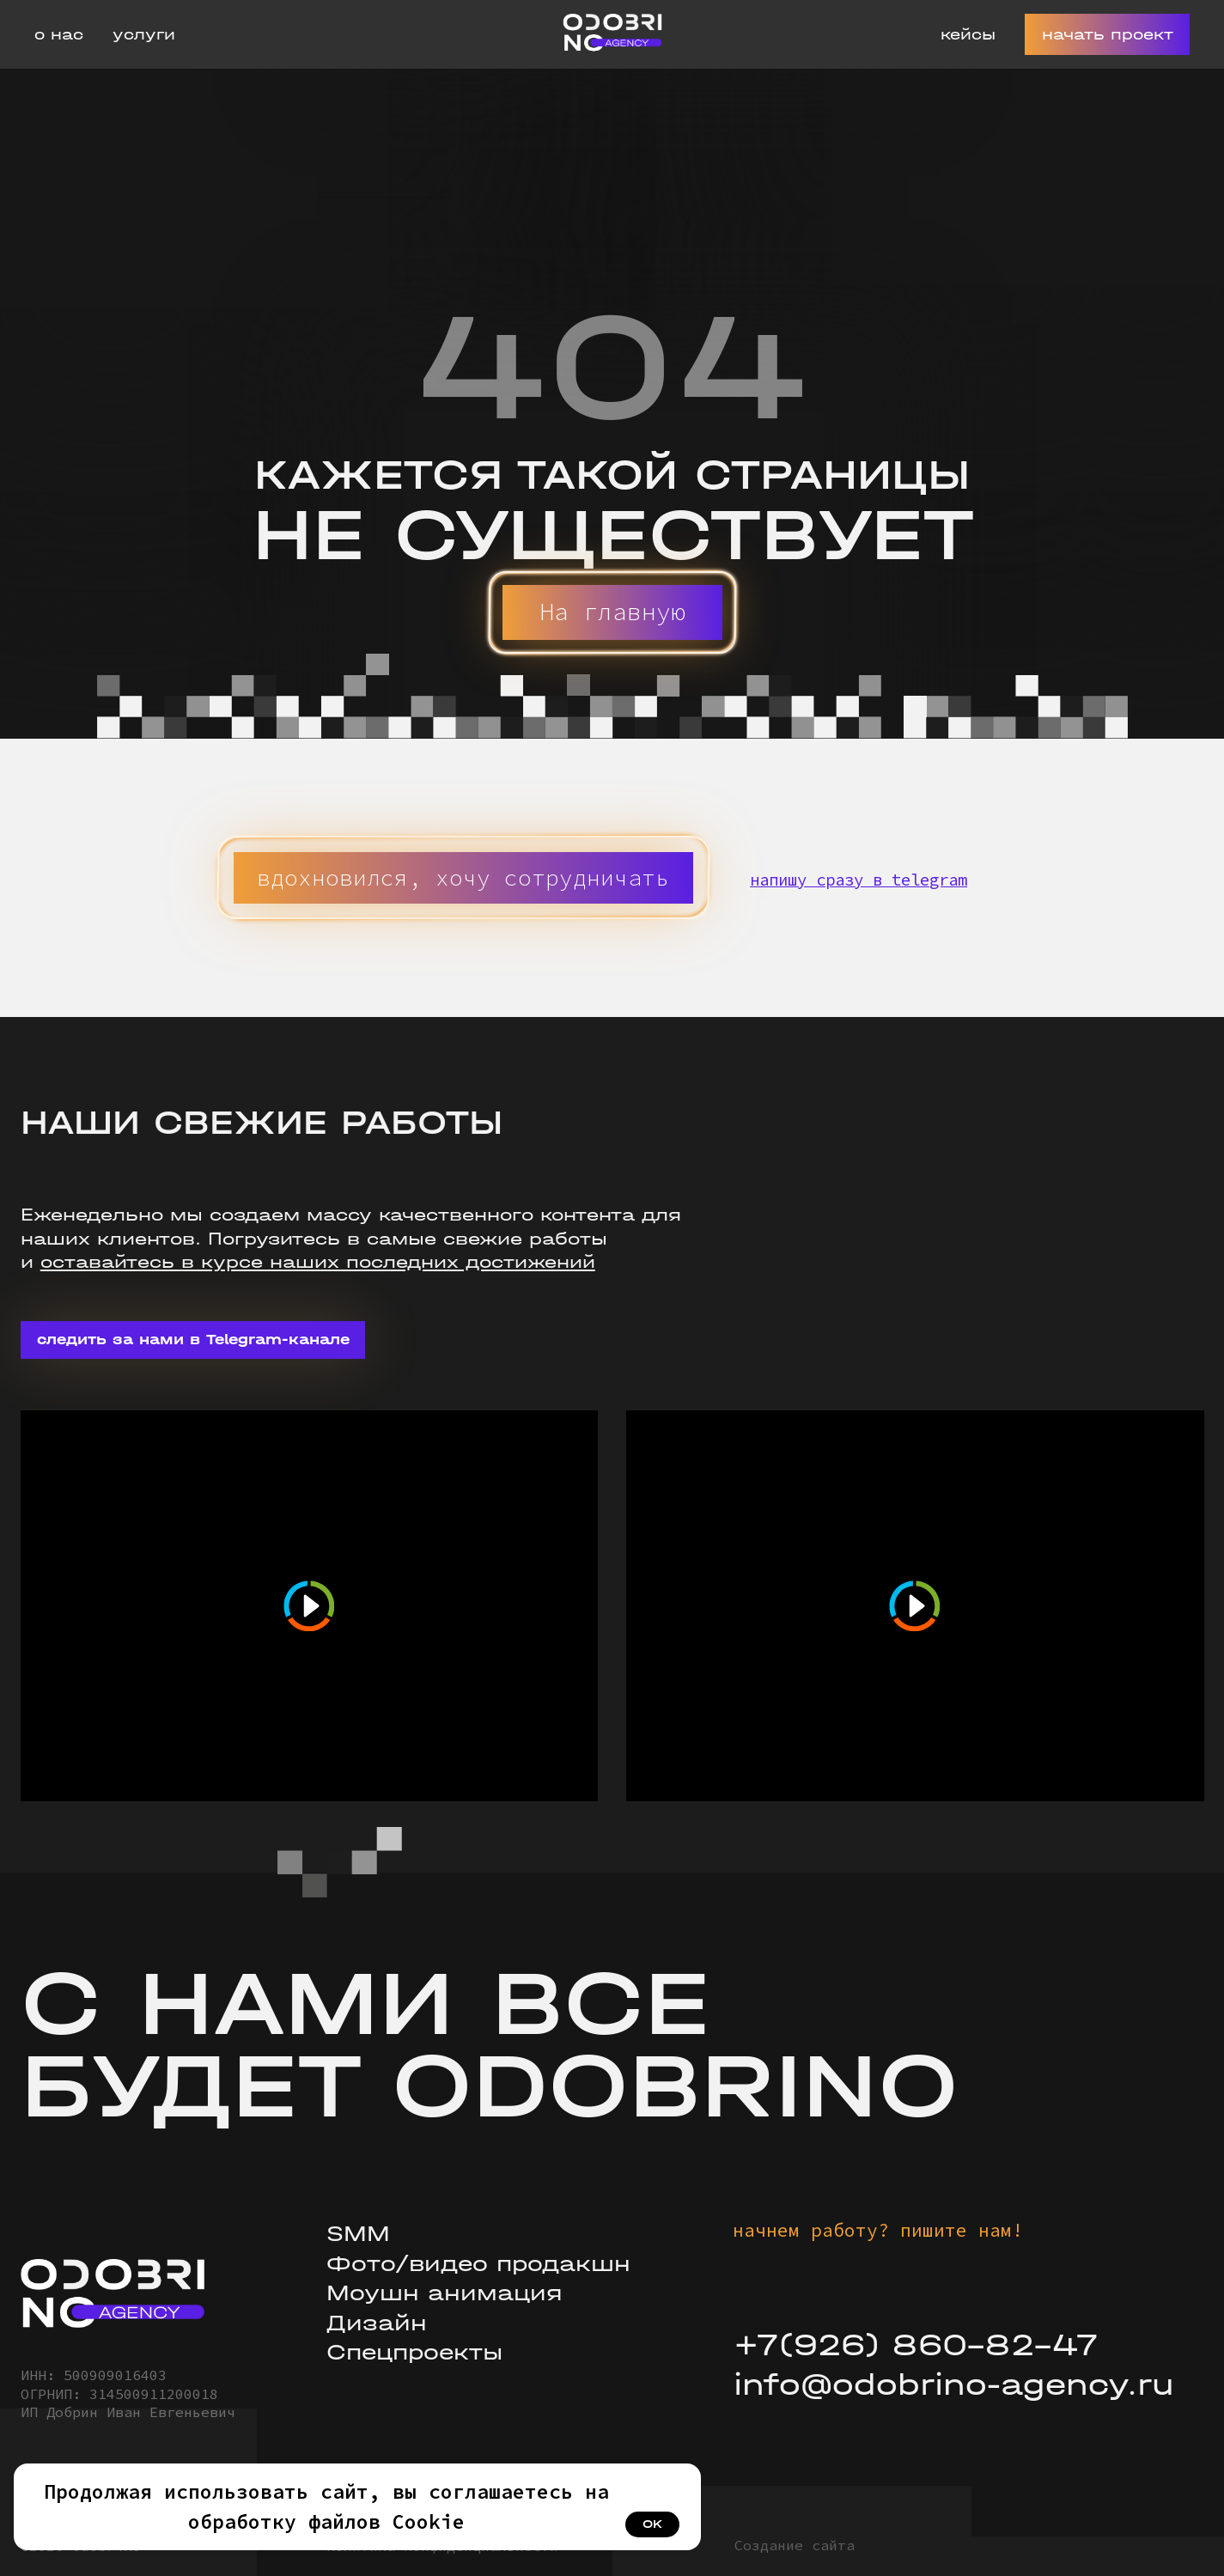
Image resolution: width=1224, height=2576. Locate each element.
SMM (358, 2233)
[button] (463, 877)
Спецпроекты (414, 2352)
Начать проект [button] (1107, 35)
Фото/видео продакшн (478, 2263)
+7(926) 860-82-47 (916, 2345)
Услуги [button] (144, 35)
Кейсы (968, 35)
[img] (112, 2294)
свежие (482, 1238)
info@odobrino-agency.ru (954, 2384)
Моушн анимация (444, 2293)
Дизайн (376, 2323)
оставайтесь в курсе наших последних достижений (317, 1261)
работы (568, 1238)
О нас (58, 35)
